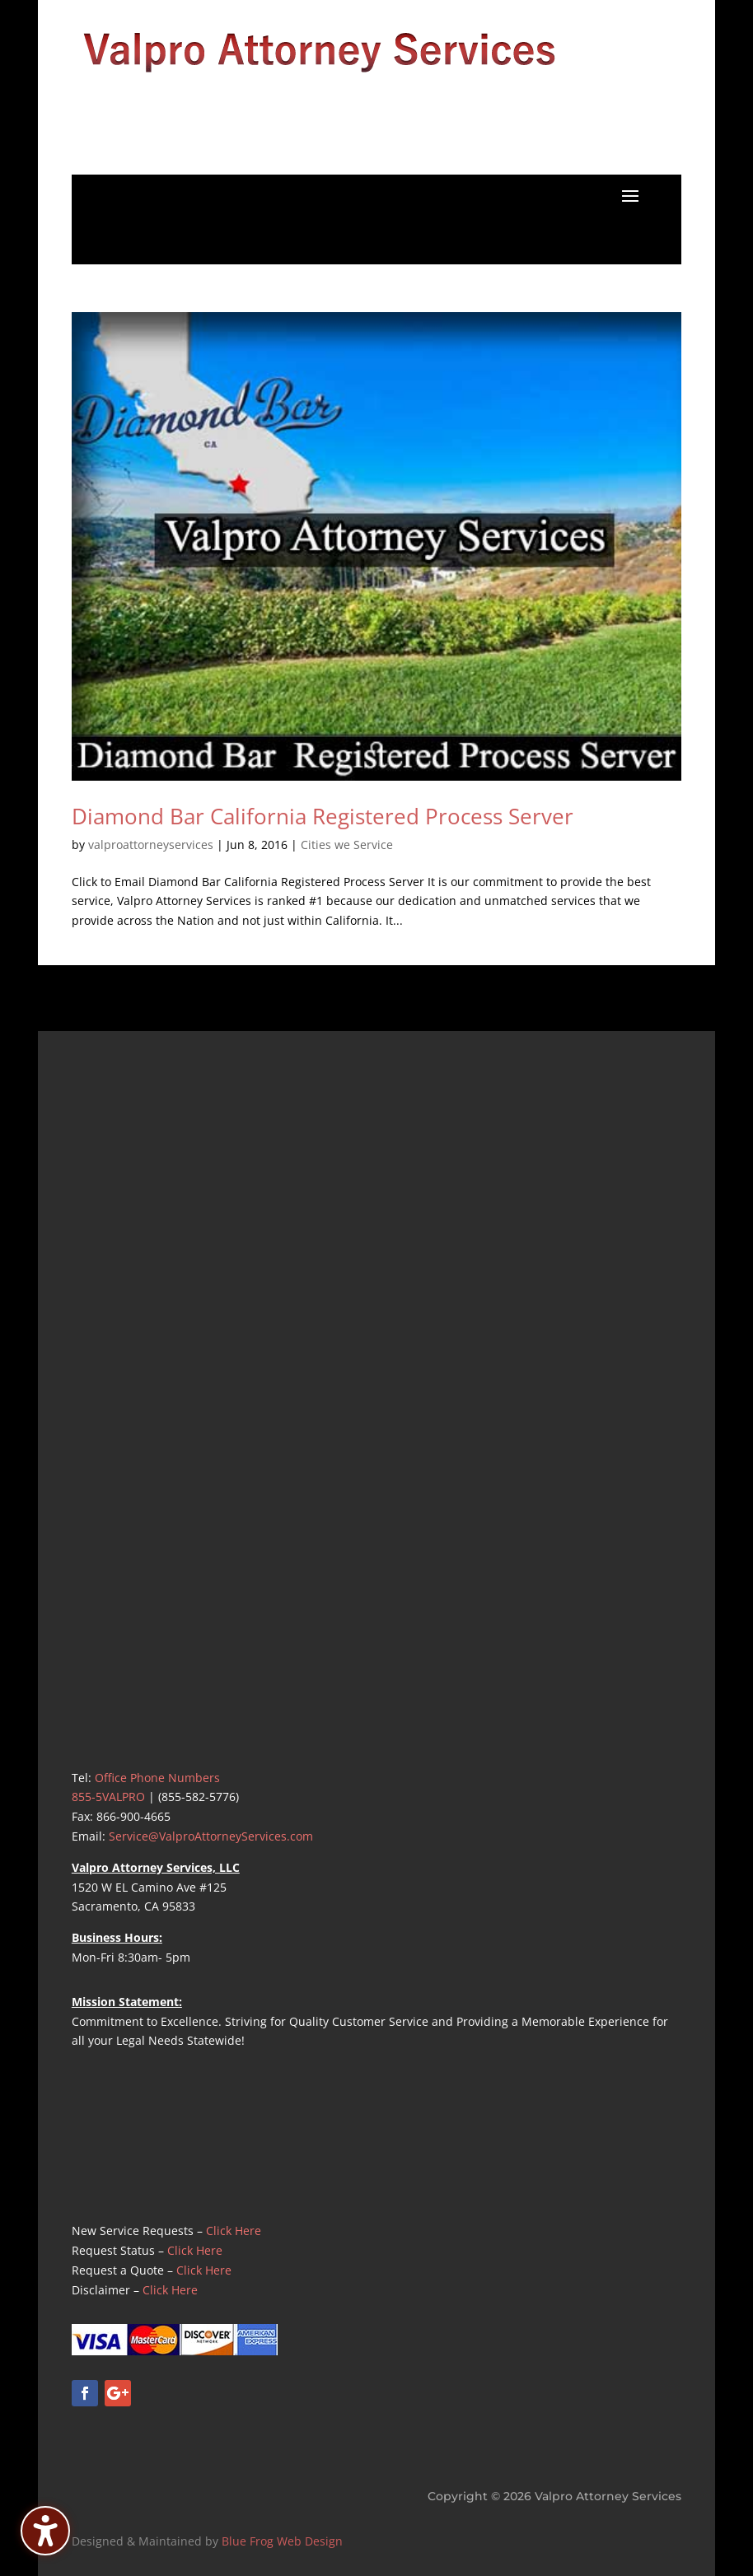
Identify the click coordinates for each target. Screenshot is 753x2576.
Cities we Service (347, 844)
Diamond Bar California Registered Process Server (322, 816)
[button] (630, 195)
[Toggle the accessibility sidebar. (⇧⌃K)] (45, 2530)
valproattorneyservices (150, 844)
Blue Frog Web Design (282, 2541)
